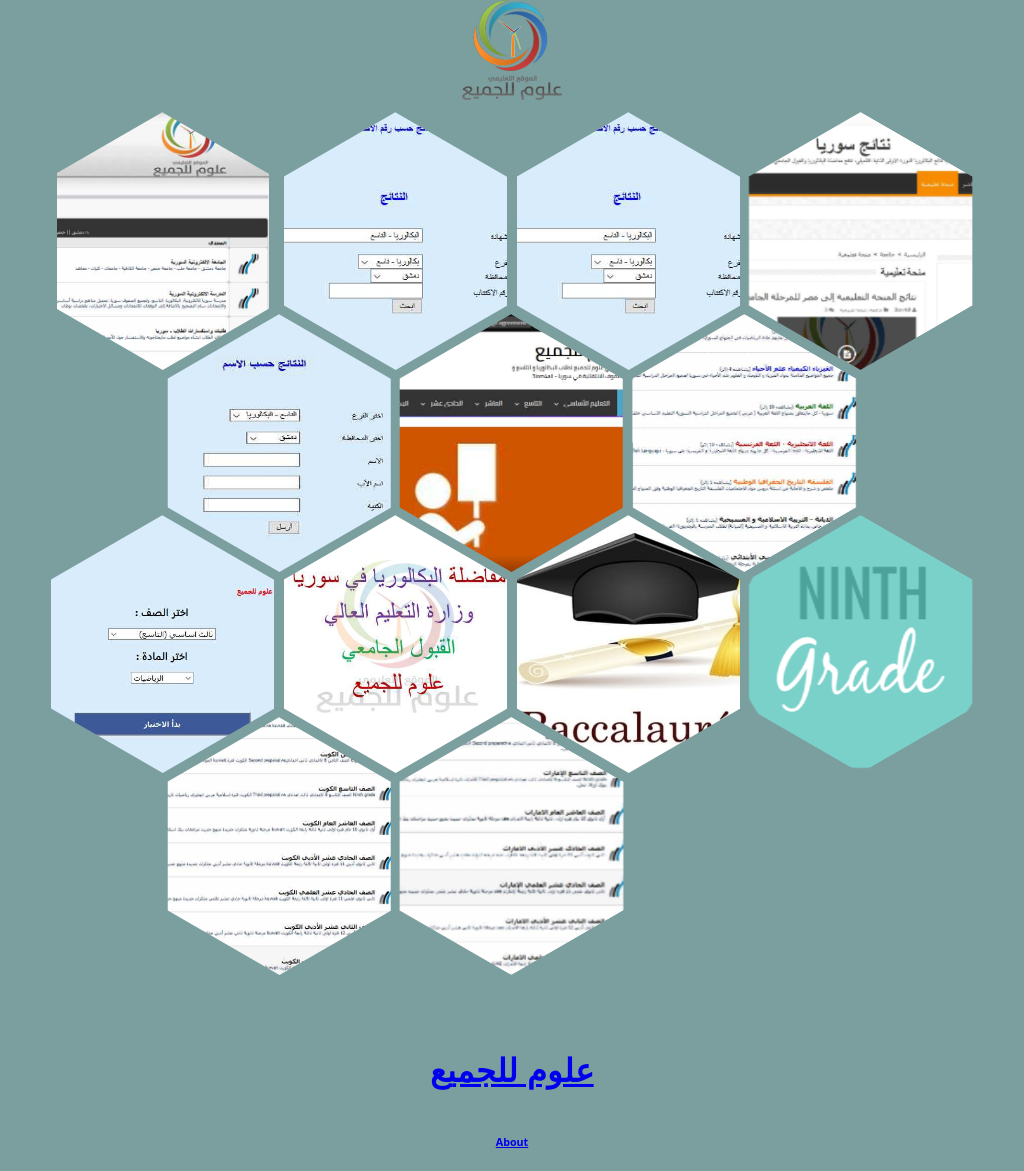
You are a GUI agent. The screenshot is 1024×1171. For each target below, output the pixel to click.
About (512, 1142)
